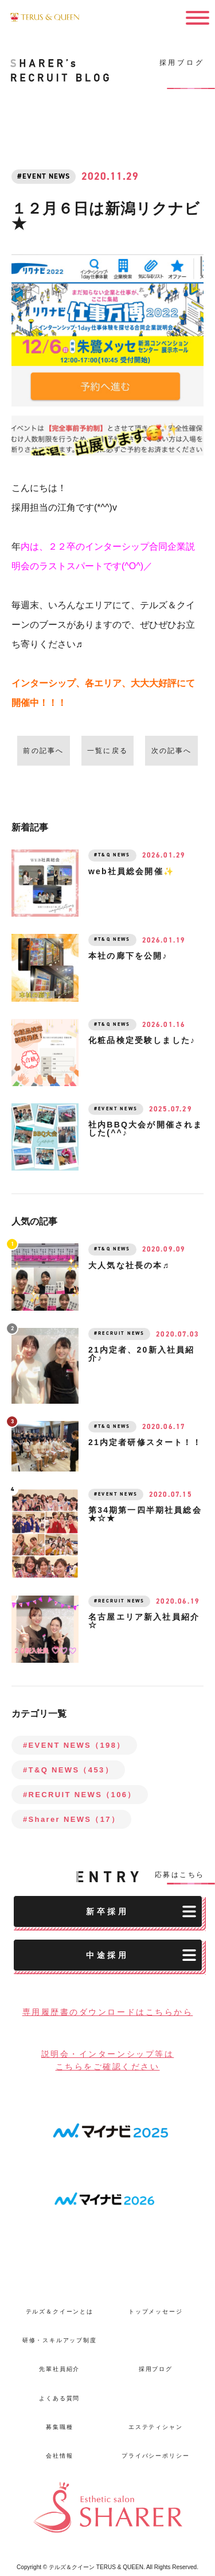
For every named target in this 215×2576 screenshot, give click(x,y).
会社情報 (59, 2456)
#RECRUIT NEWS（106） (79, 1794)
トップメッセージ (155, 2311)
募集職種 (59, 2427)
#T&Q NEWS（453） (68, 1770)
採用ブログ (156, 2369)
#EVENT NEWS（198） (74, 1745)
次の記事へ (171, 751)
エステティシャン (155, 2427)
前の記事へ (43, 751)
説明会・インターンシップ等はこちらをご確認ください (107, 2060)
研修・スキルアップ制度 (59, 2340)
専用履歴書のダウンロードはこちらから (107, 2012)
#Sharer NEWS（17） (71, 1819)
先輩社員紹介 (59, 2369)
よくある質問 (59, 2398)
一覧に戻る (107, 751)
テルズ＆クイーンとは (59, 2311)
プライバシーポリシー (155, 2456)
